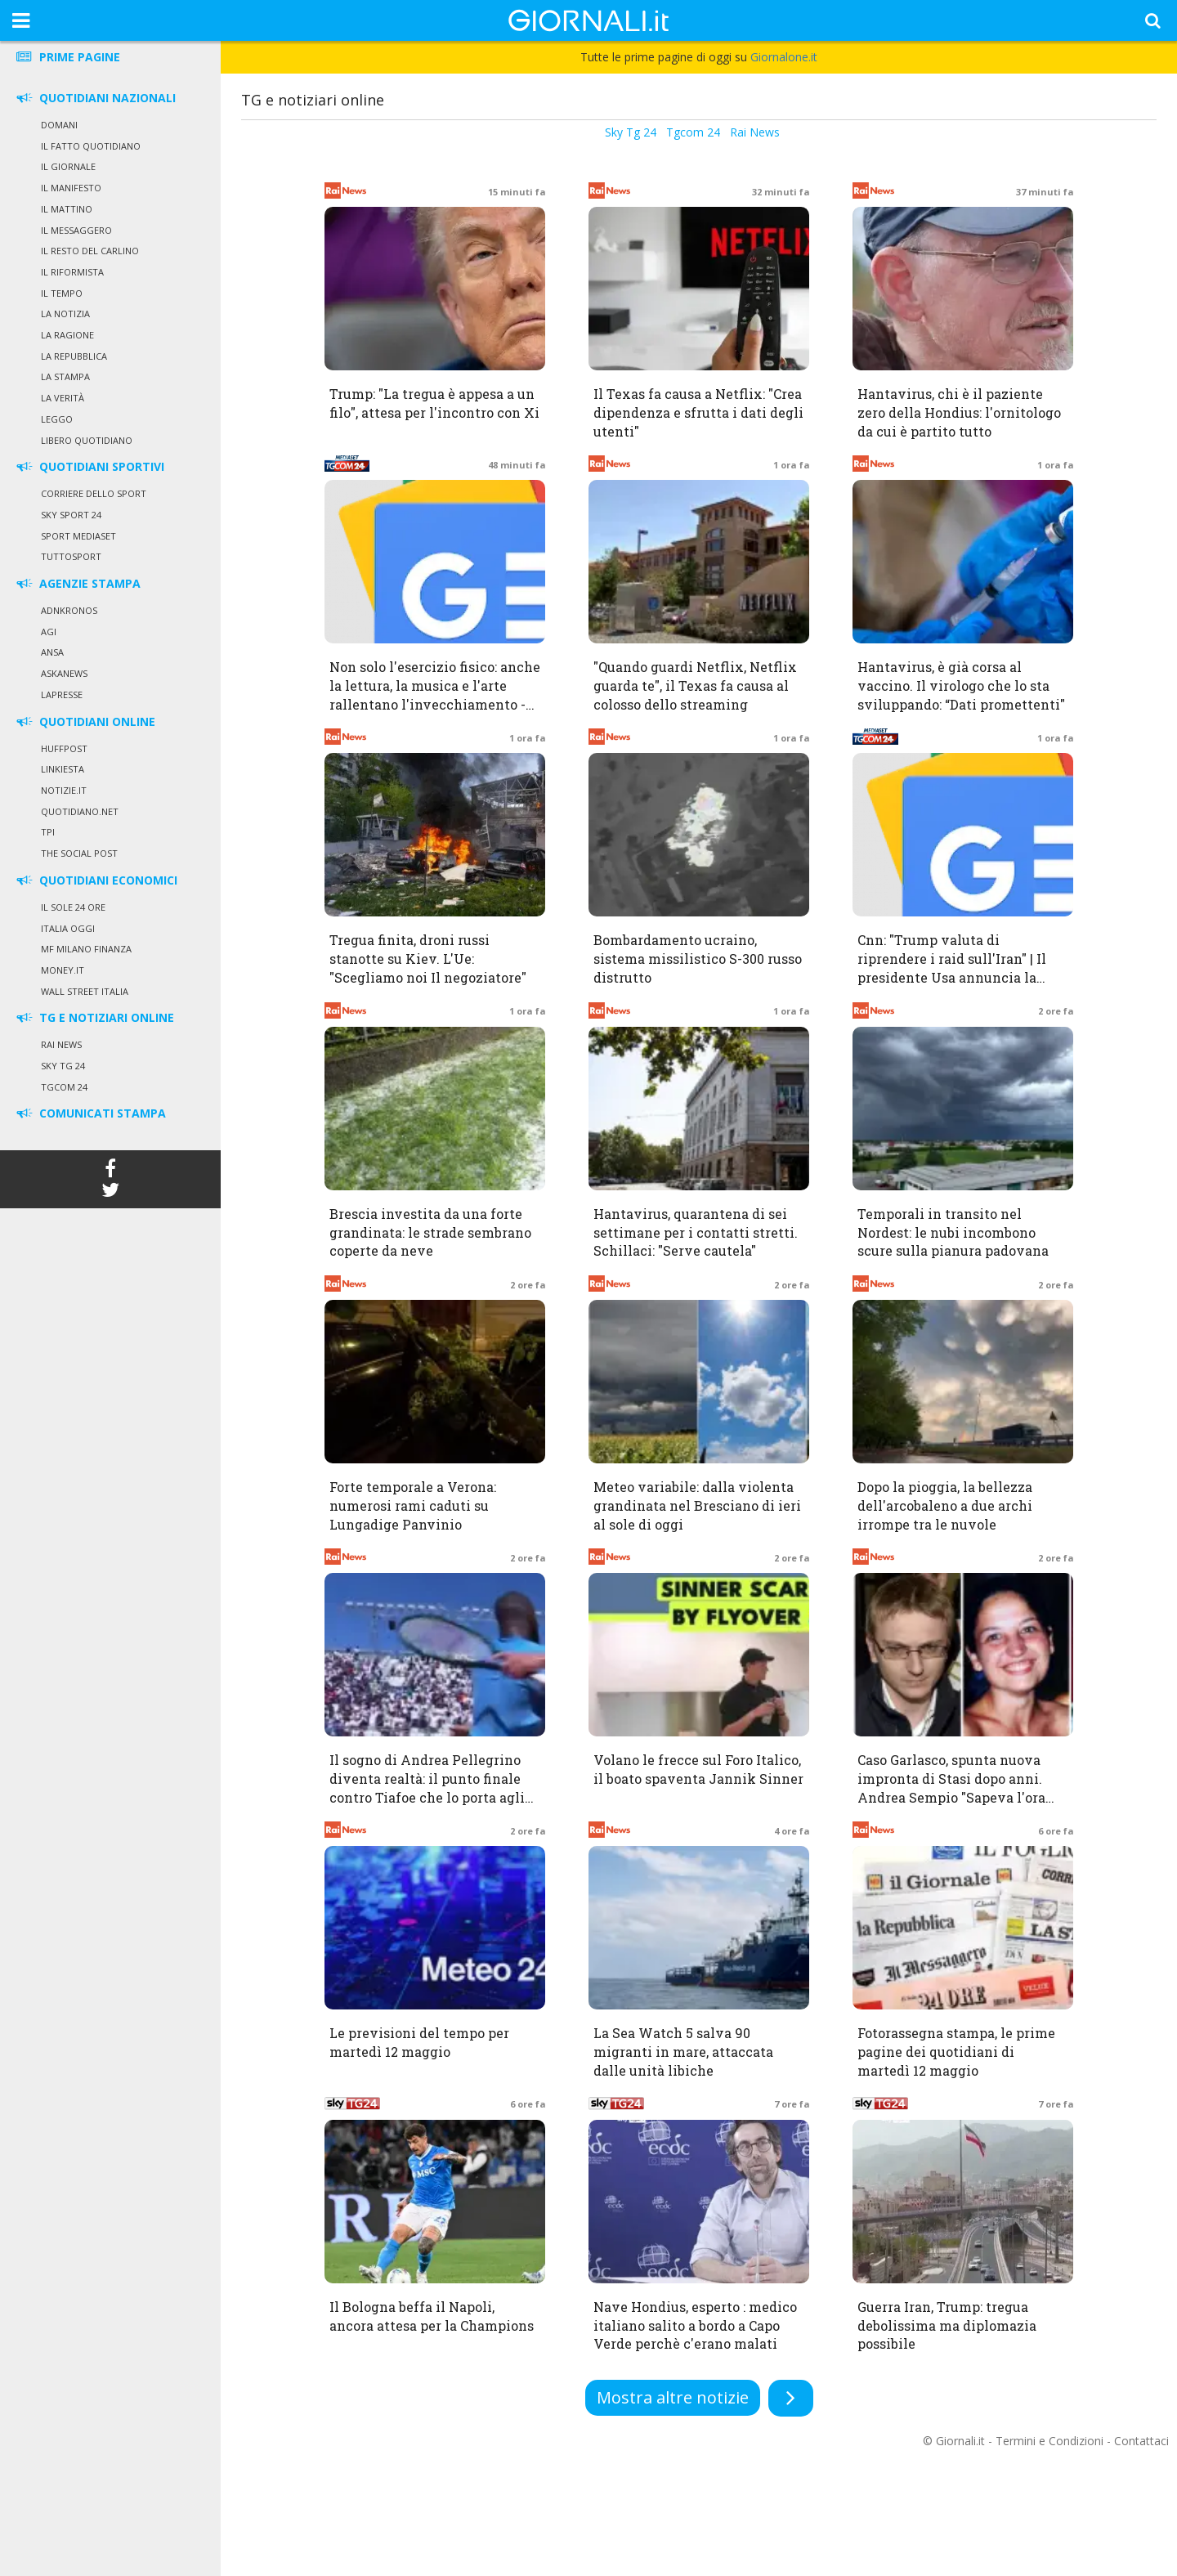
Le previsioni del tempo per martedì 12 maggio (419, 2042)
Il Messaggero (76, 230)
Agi (48, 631)
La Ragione (67, 335)
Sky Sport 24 (71, 514)
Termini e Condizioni (1049, 2440)
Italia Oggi (68, 928)
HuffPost (64, 748)
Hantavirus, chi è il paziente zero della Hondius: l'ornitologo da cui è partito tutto (959, 412)
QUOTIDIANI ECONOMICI (95, 880)
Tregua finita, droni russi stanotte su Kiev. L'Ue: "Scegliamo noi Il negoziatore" (427, 958)
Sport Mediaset (78, 536)
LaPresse (62, 694)
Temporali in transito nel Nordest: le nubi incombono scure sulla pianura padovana (953, 1232)
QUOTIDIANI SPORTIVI (89, 466)
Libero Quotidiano (86, 440)
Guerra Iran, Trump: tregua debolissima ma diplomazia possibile (946, 2325)
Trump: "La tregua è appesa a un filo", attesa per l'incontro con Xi (434, 403)
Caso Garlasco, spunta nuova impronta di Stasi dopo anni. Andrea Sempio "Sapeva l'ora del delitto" (951, 1788)
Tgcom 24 (64, 1087)
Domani (59, 125)
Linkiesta (62, 769)
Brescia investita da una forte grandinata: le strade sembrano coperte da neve (430, 1232)
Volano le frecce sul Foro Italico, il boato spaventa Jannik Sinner (698, 1769)
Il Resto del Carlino (90, 250)
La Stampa (65, 376)
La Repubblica (74, 356)
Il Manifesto (71, 187)
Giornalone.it (783, 57)
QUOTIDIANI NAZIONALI (95, 97)
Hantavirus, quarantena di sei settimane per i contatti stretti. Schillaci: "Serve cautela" (695, 1232)
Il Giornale (68, 166)
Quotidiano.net (80, 811)
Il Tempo (62, 293)
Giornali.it (960, 2440)
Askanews (64, 673)
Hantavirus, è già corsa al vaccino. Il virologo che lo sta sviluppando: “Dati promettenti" (961, 685)
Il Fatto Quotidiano (91, 146)
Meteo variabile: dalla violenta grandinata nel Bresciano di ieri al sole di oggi (697, 1505)
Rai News (61, 1044)
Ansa (52, 652)
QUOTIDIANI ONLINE (84, 721)
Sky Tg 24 (63, 1066)
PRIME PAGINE (67, 57)
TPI (48, 832)
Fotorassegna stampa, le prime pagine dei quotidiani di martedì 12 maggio (956, 2051)
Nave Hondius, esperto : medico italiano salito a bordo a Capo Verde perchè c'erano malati (695, 2325)
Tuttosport (71, 556)
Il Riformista (72, 272)
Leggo (57, 419)
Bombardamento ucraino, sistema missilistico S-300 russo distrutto (697, 958)
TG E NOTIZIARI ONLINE (94, 1017)
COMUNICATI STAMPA (90, 1113)
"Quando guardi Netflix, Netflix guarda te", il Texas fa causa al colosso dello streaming (695, 685)
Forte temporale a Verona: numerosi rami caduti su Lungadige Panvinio (412, 1505)
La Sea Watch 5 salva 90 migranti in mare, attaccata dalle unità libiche (683, 2051)
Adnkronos (69, 610)
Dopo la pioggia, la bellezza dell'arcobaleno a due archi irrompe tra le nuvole (944, 1505)
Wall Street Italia (84, 991)
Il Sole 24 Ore (73, 907)
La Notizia (65, 313)
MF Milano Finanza (86, 949)
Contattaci (1141, 2440)
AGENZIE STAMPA (77, 583)
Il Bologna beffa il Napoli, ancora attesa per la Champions (431, 2316)
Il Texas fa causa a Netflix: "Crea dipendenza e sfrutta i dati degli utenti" (698, 412)
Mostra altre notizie (673, 2397)
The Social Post (79, 853)
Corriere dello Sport (93, 493)
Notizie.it (64, 790)
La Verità (62, 398)
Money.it (62, 970)
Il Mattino (66, 209)
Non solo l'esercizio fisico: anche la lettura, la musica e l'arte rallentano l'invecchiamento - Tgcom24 (434, 695)
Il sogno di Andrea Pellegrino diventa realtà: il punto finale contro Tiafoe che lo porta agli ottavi (427, 1788)
